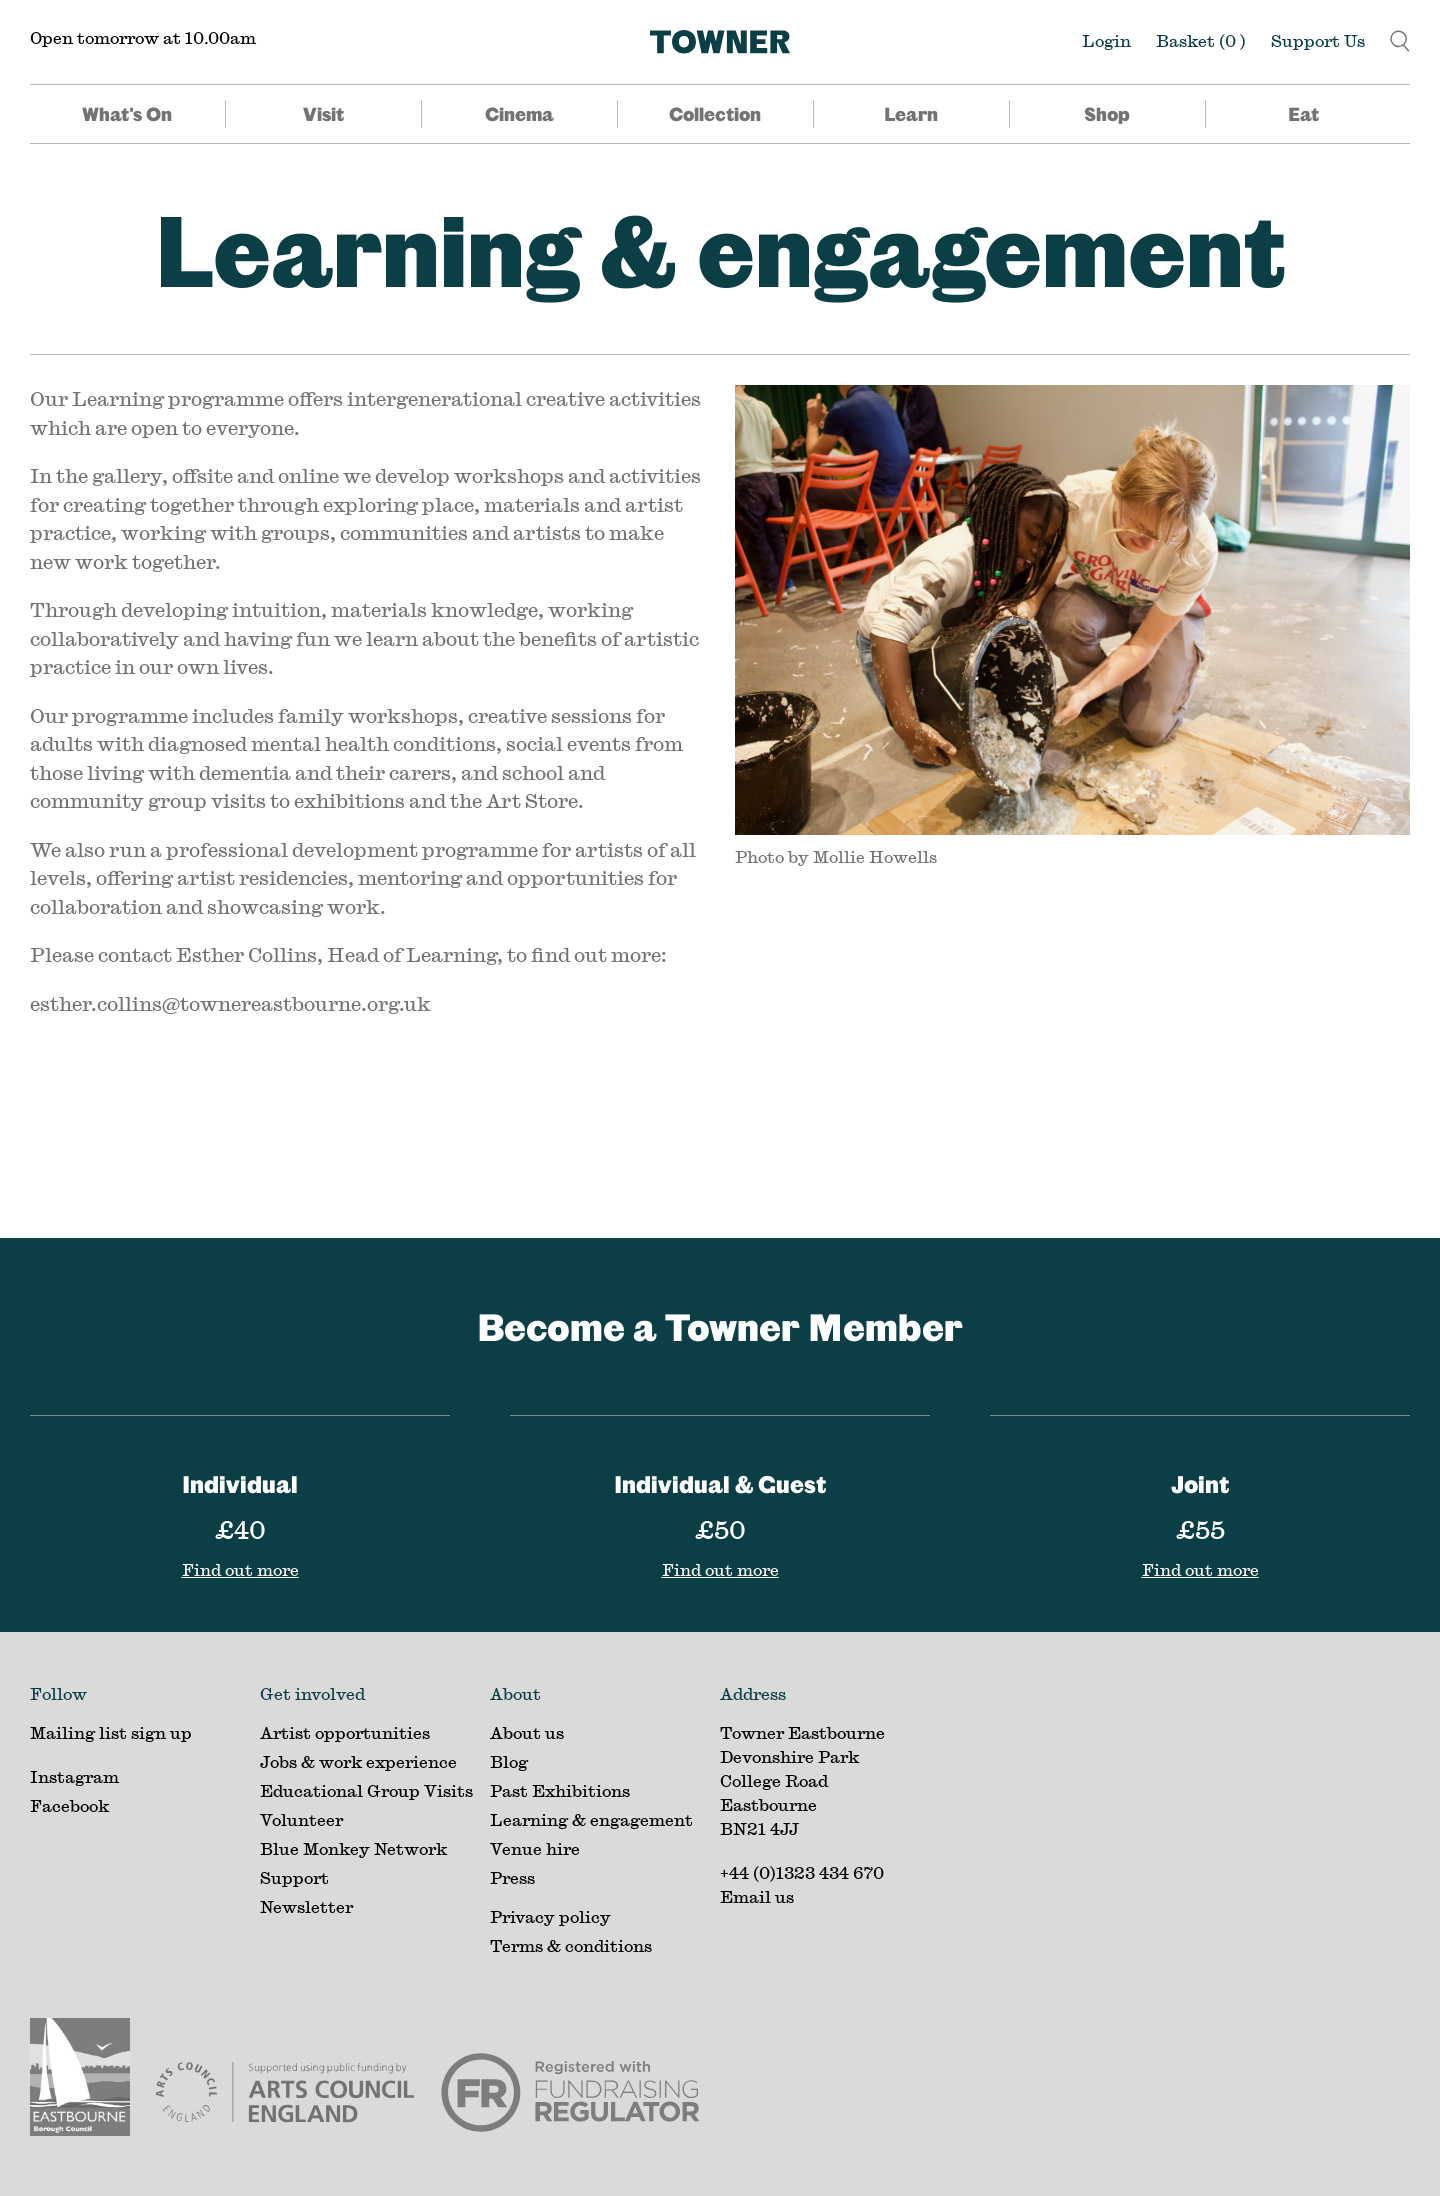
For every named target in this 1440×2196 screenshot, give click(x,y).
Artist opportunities (345, 1732)
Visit (323, 114)
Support (294, 1877)
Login (1106, 40)
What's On (127, 114)
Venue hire (535, 1848)
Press (512, 1877)
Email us (757, 1896)
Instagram (74, 1776)
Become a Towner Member (720, 1326)
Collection (715, 114)
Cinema (519, 114)
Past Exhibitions (560, 1790)
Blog (509, 1761)
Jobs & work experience (358, 1761)
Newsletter (306, 1906)
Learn (911, 114)
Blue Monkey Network (353, 1848)
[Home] (720, 42)
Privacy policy (550, 1916)
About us (527, 1732)
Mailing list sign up (111, 1732)
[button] (1400, 38)
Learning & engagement (720, 249)
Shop (1107, 114)
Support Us (1318, 40)
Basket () (1201, 40)
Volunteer (301, 1819)
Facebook (69, 1805)
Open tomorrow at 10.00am (143, 37)
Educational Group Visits (366, 1790)
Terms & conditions (571, 1945)
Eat (1303, 114)
